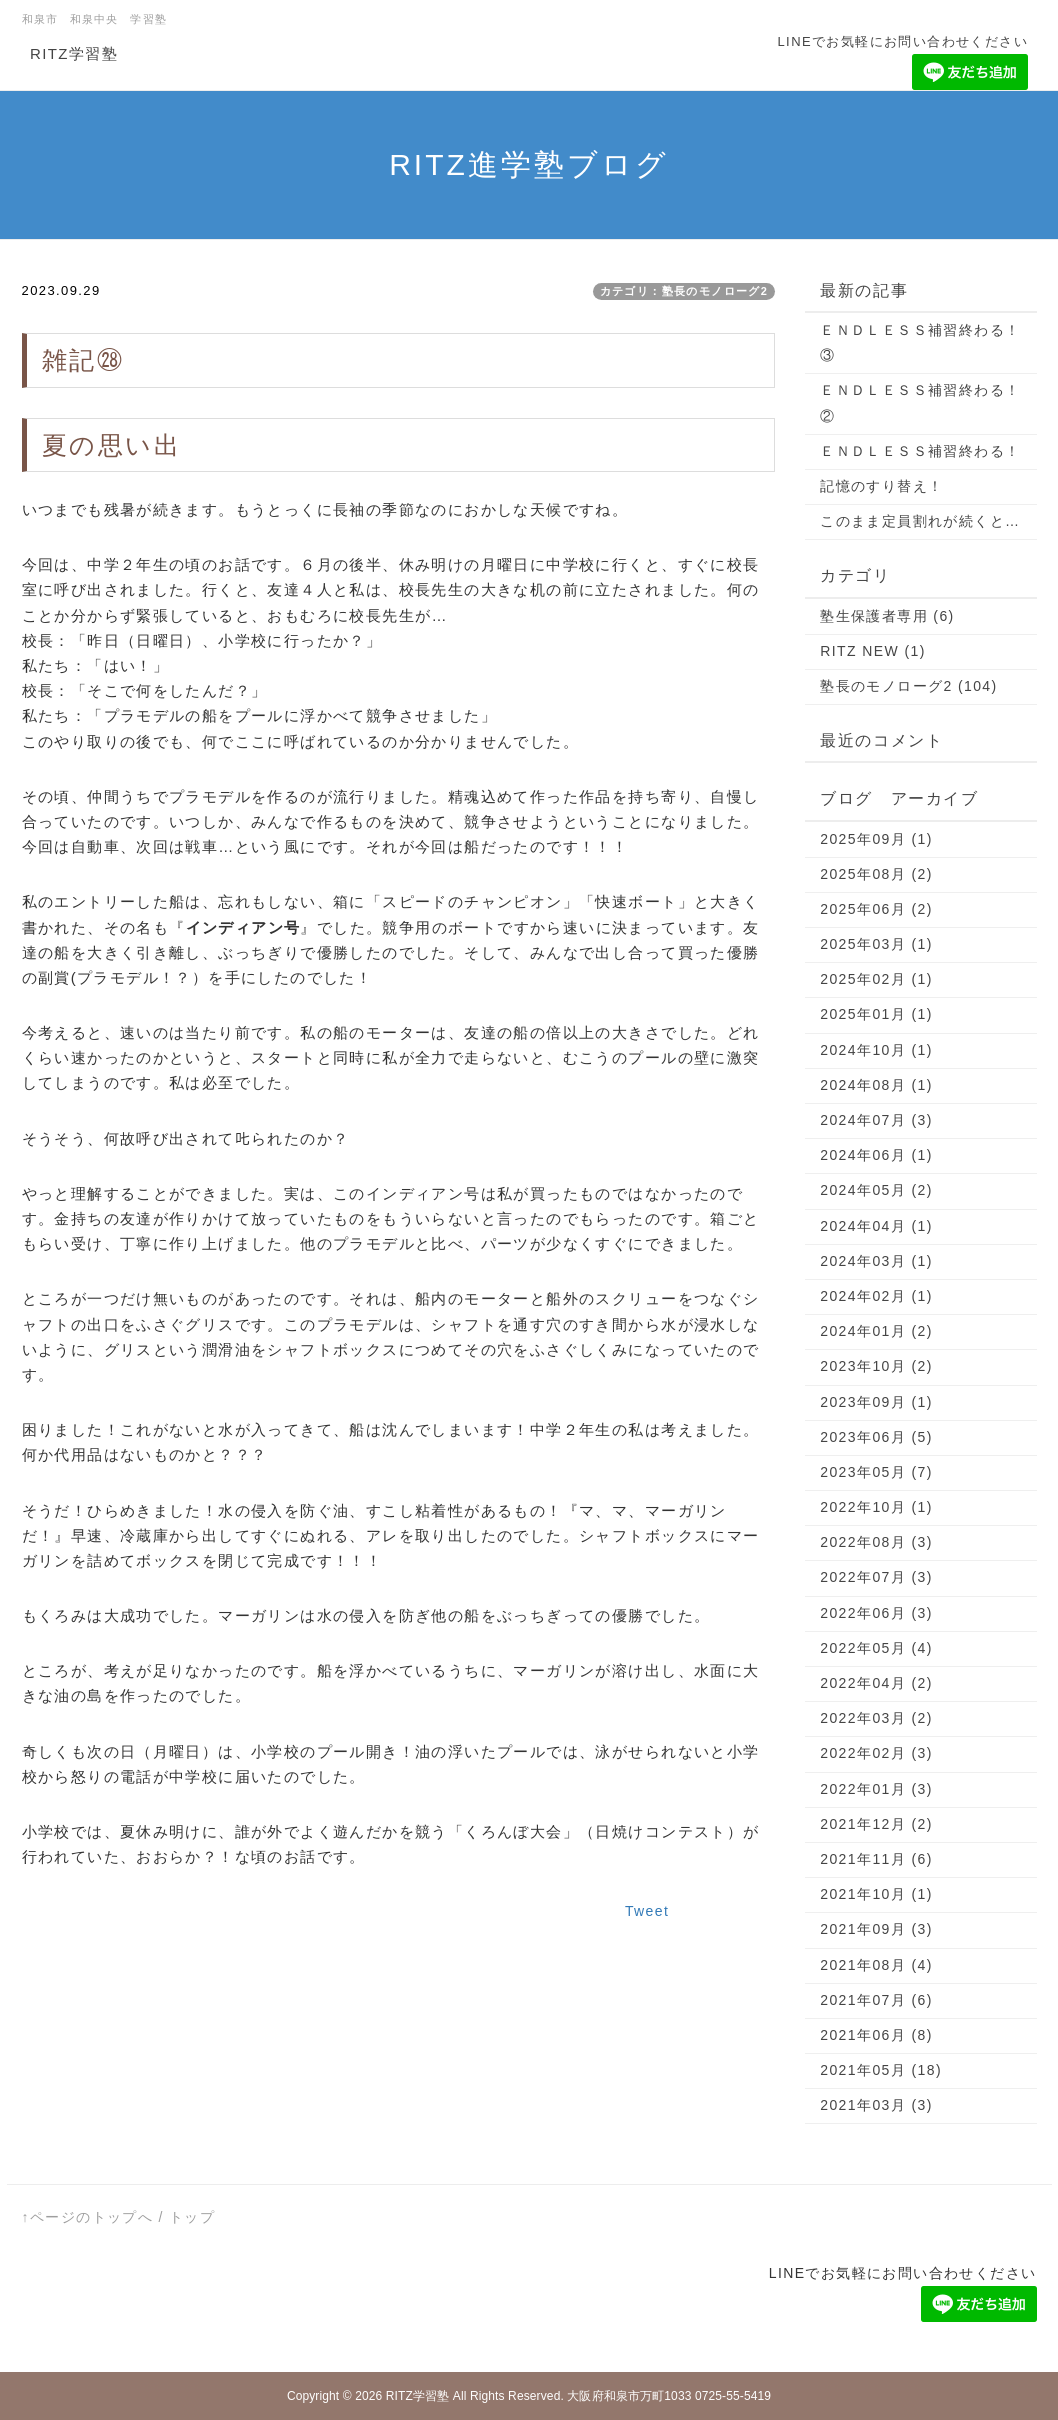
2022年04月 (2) (876, 1683)
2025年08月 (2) (876, 874)
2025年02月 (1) (876, 979)
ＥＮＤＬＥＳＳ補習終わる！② (920, 402)
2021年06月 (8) (876, 2035)
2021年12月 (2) (876, 1824)
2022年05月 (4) (876, 1648)
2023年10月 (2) (876, 1366)
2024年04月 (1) (876, 1226)
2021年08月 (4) (876, 1965)
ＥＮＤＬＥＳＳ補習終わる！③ (920, 342)
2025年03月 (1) (876, 944)
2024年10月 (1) (876, 1050)
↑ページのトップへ (88, 2217)
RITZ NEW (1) (872, 651)
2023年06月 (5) (876, 1437)
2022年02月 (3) (876, 1753)
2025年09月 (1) (876, 839)
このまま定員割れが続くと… (920, 521)
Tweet (647, 1911)
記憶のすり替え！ (881, 486)
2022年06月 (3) (876, 1613)
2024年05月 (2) (876, 1190)
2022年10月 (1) (876, 1507)
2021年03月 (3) (876, 2105)
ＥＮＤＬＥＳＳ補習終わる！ (920, 451)
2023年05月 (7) (876, 1472)
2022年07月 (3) (876, 1577)
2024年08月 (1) (876, 1085)
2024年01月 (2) (876, 1331)
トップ (192, 2217)
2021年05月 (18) (881, 2070)
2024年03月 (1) (876, 1261)
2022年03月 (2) (876, 1718)
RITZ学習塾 (74, 53)
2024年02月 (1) (876, 1296)
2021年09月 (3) (876, 1929)
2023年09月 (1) (876, 1402)
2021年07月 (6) (876, 2000)
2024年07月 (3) (876, 1120)
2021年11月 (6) (876, 1859)
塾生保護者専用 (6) (887, 616)
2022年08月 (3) (876, 1542)
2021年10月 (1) (876, 1894)
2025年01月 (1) (876, 1014)
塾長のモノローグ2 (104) (908, 686)
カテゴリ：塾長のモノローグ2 (684, 291)
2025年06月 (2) (876, 909)
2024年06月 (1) (876, 1155)
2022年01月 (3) (876, 1789)
